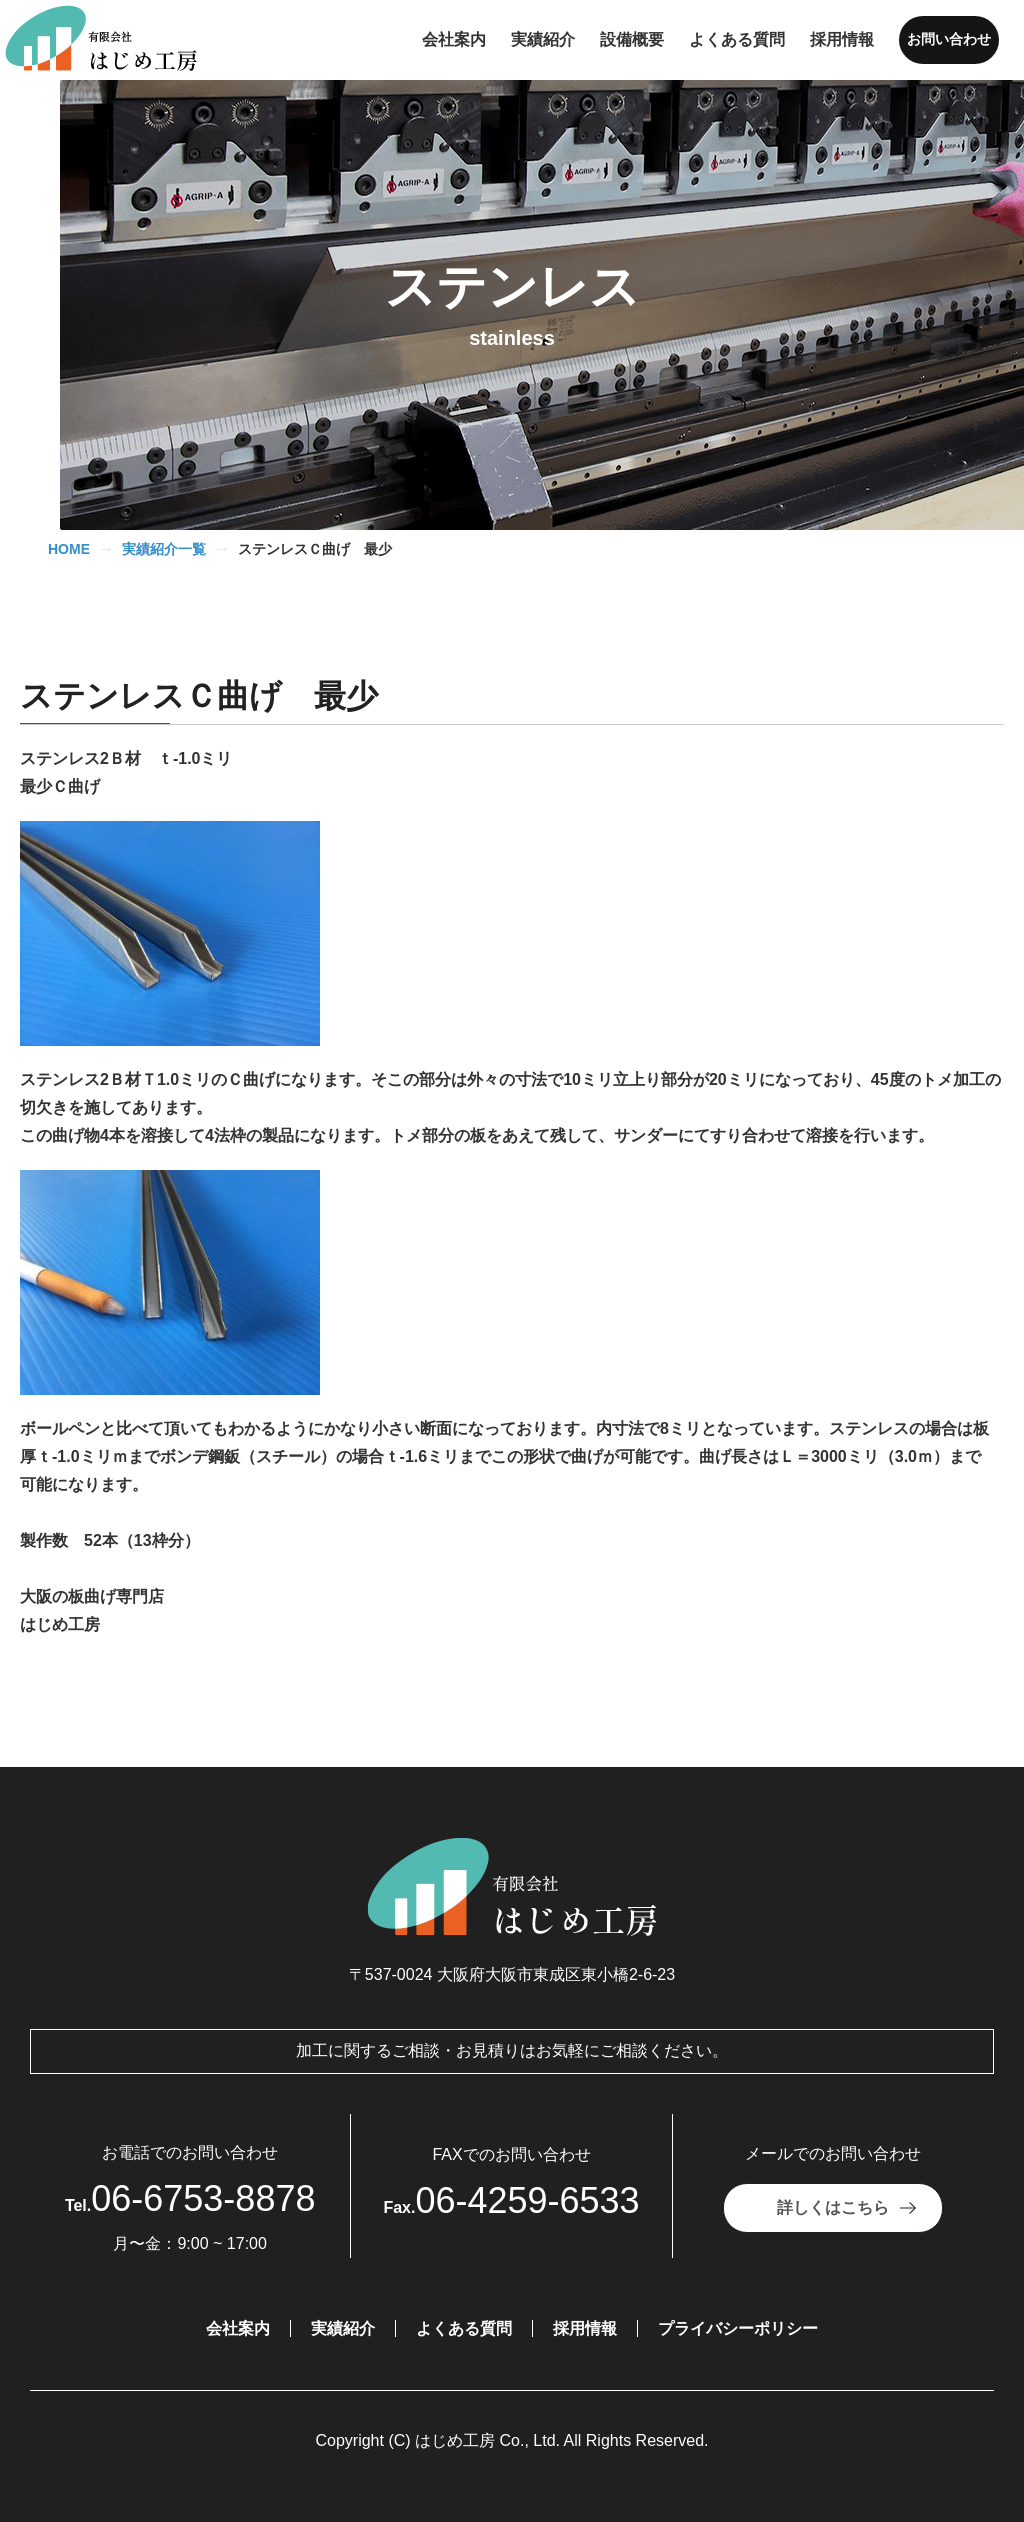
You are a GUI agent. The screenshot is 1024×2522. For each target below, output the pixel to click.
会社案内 (238, 2328)
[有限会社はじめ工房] (113, 40)
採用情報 (585, 2328)
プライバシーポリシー (738, 2328)
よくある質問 (464, 2328)
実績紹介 (343, 2328)
